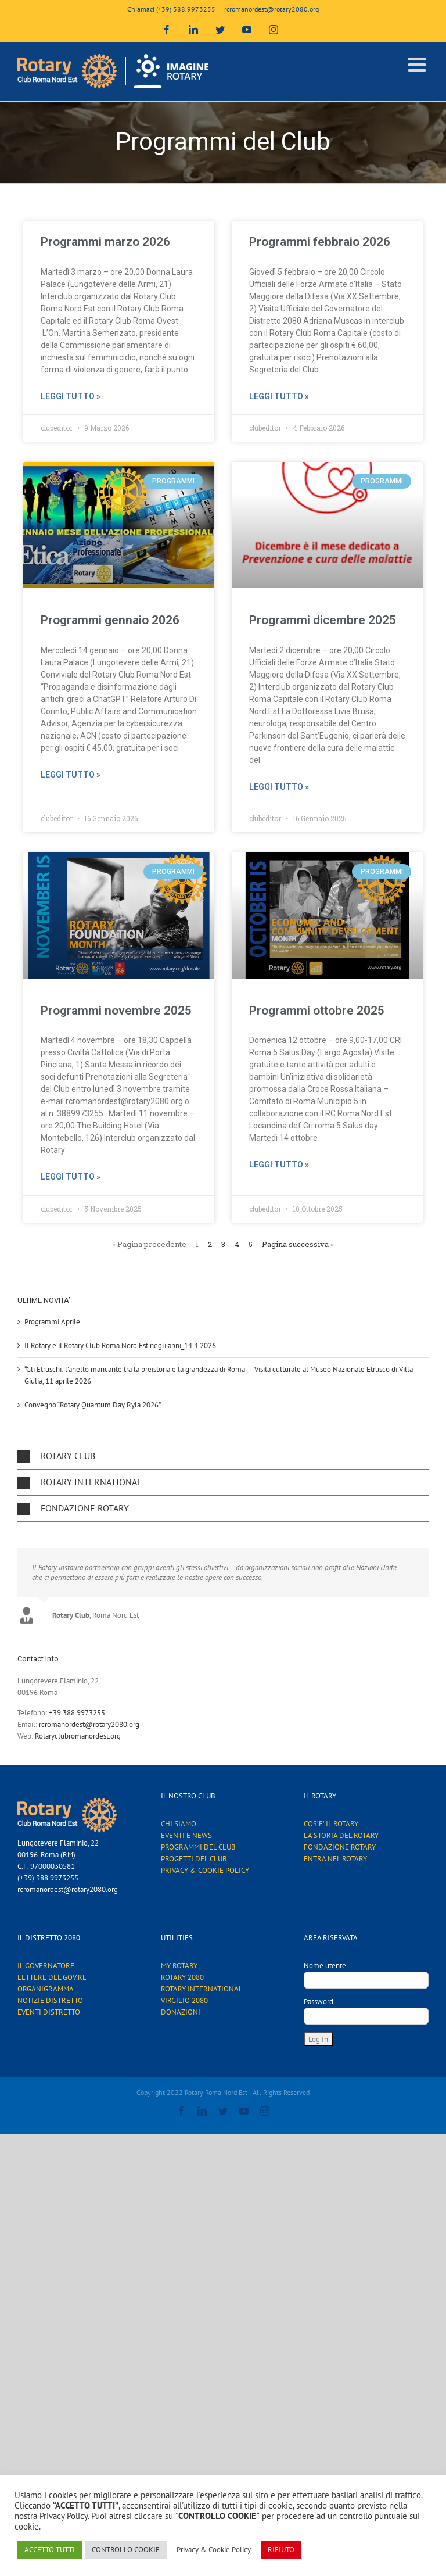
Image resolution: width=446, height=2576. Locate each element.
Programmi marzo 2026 (105, 242)
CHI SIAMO (178, 1824)
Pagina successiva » (298, 1244)
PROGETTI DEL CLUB (194, 1859)
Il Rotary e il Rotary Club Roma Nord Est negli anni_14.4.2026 (120, 1345)
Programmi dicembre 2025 (322, 620)
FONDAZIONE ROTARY (340, 1847)
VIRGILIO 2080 (184, 2000)
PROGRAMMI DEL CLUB (198, 1847)
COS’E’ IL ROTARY (331, 1824)
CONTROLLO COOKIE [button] (126, 2549)
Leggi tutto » (70, 396)
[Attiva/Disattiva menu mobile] (418, 64)
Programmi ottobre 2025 (316, 1010)
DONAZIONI (180, 2012)
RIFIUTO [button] (281, 2549)
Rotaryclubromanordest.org (78, 1736)
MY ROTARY (179, 1965)
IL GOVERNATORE (45, 1965)
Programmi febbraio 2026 (319, 242)
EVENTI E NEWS (186, 1835)
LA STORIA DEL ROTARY (341, 1835)
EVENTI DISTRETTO (48, 2012)
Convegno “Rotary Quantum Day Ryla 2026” (92, 1405)
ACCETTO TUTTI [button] (49, 2549)
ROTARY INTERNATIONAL (202, 1989)
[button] (223, 1456)
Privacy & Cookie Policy (214, 2549)
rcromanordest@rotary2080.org (271, 9)
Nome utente (325, 1965)
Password (318, 2002)
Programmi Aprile (52, 1322)
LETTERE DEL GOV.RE (52, 1977)
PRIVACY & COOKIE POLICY (205, 1870)
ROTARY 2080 (182, 1977)
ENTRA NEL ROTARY (335, 1859)
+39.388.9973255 (77, 1713)
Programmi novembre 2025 (116, 1010)
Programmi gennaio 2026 (110, 620)
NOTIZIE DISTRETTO (50, 2000)
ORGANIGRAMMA (45, 1989)
